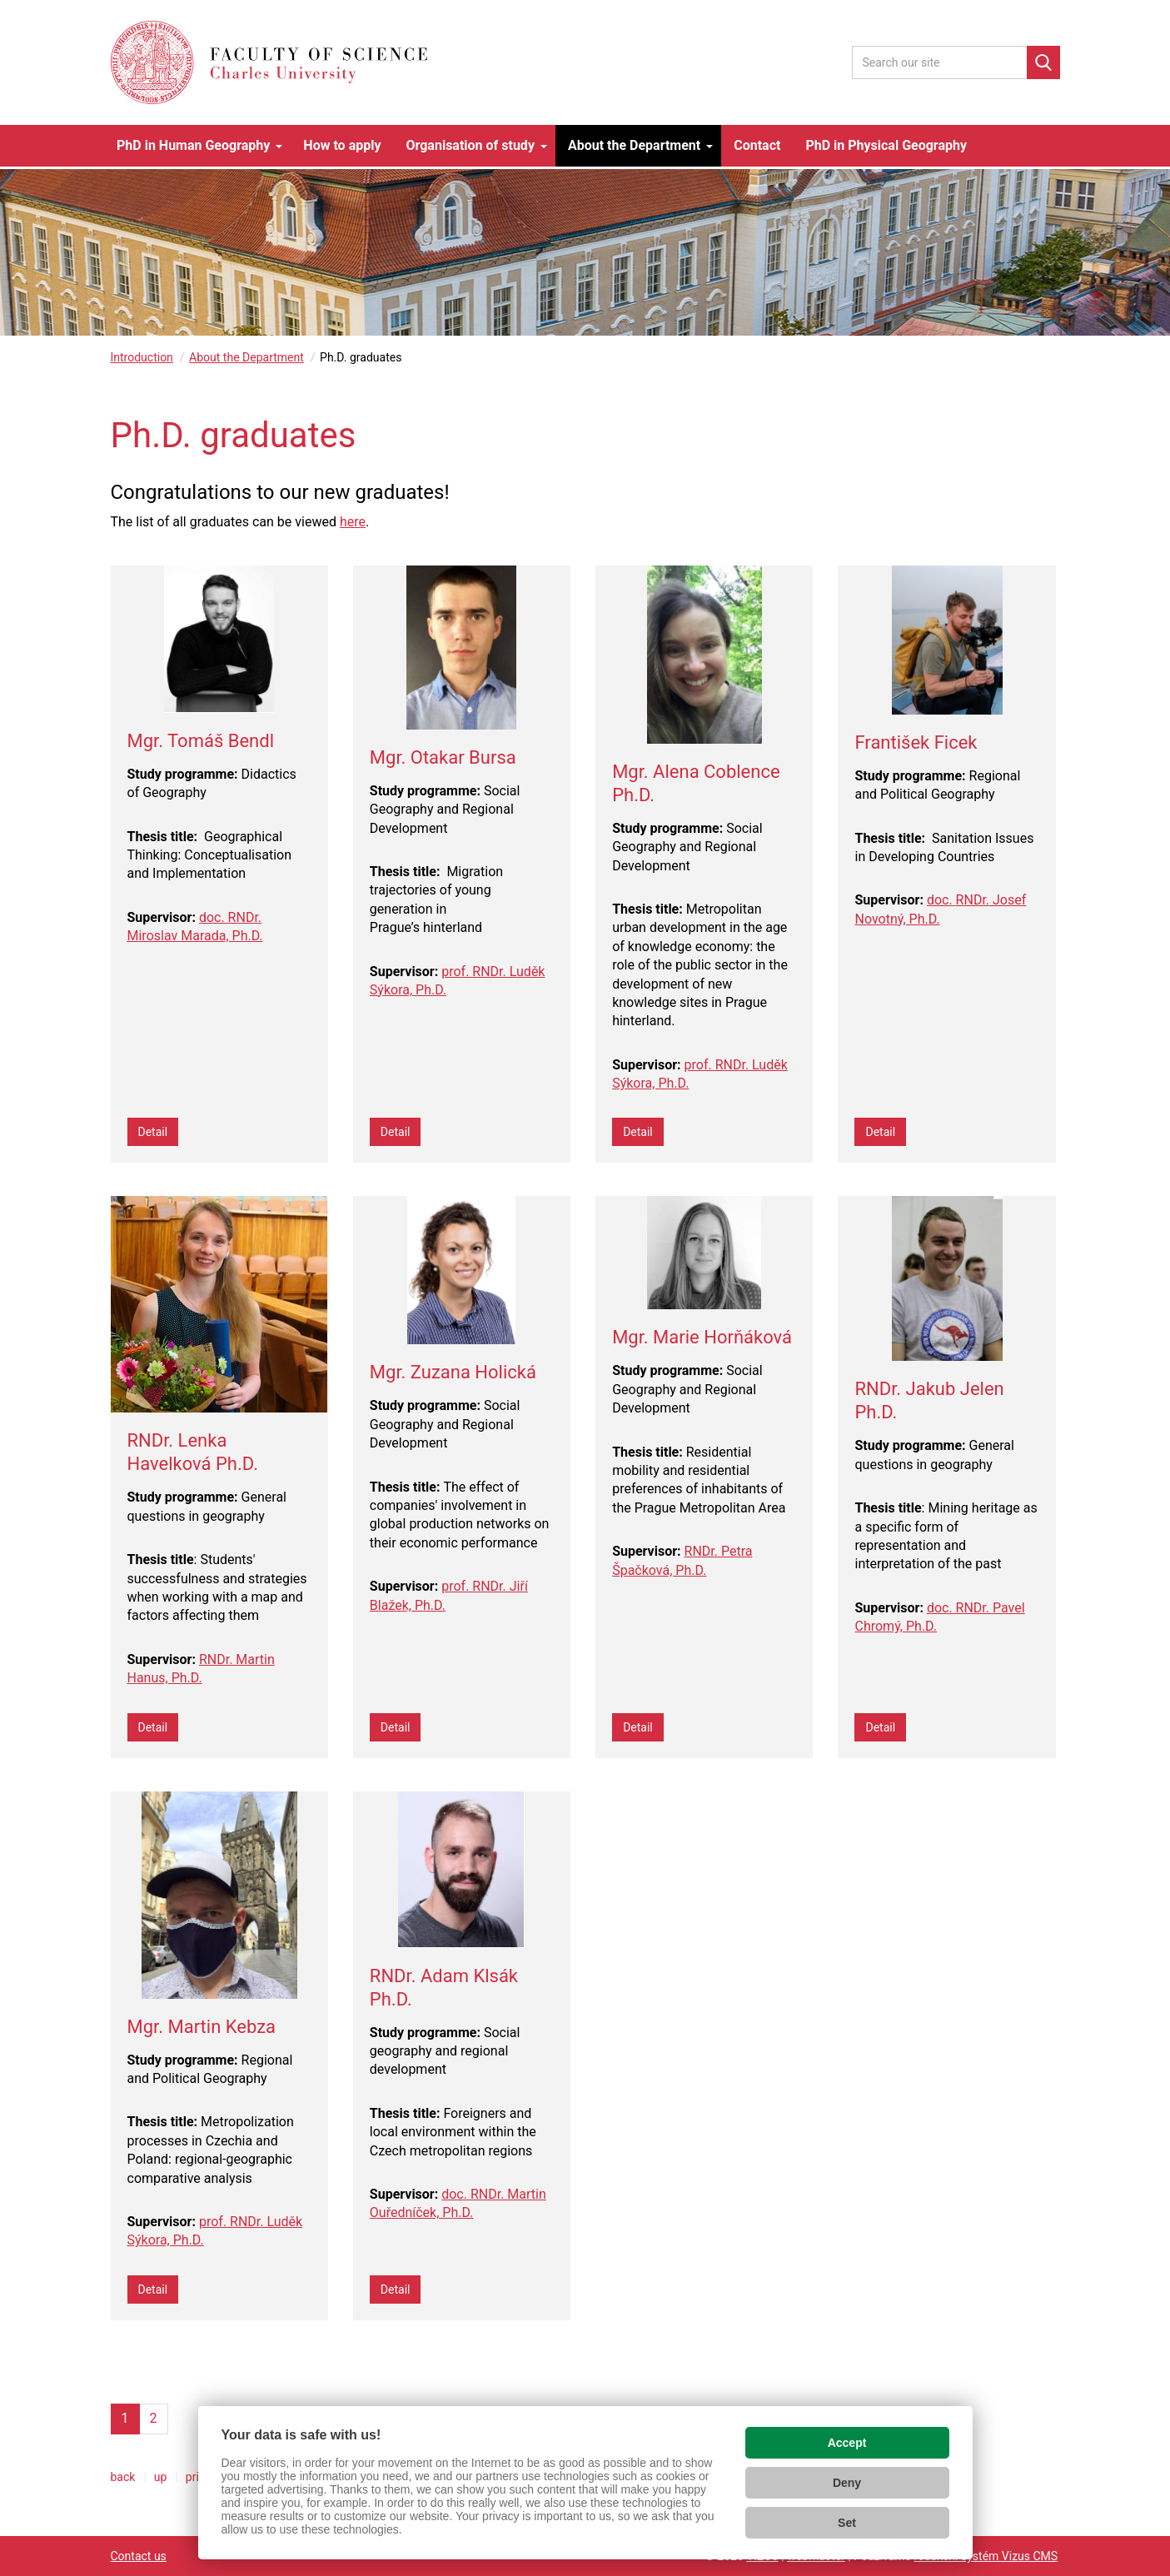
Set (847, 2522)
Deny (847, 2482)
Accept (847, 2442)
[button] (197, 146)
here (353, 522)
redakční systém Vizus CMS (986, 2556)
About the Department (246, 357)
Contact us (139, 2556)
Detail (153, 1132)
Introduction (142, 357)
